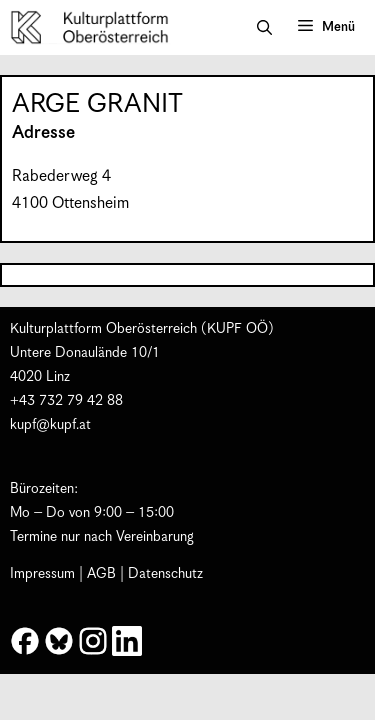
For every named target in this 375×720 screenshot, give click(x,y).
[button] (264, 28)
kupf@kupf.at (50, 425)
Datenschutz (165, 574)
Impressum (42, 574)
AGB (101, 574)
